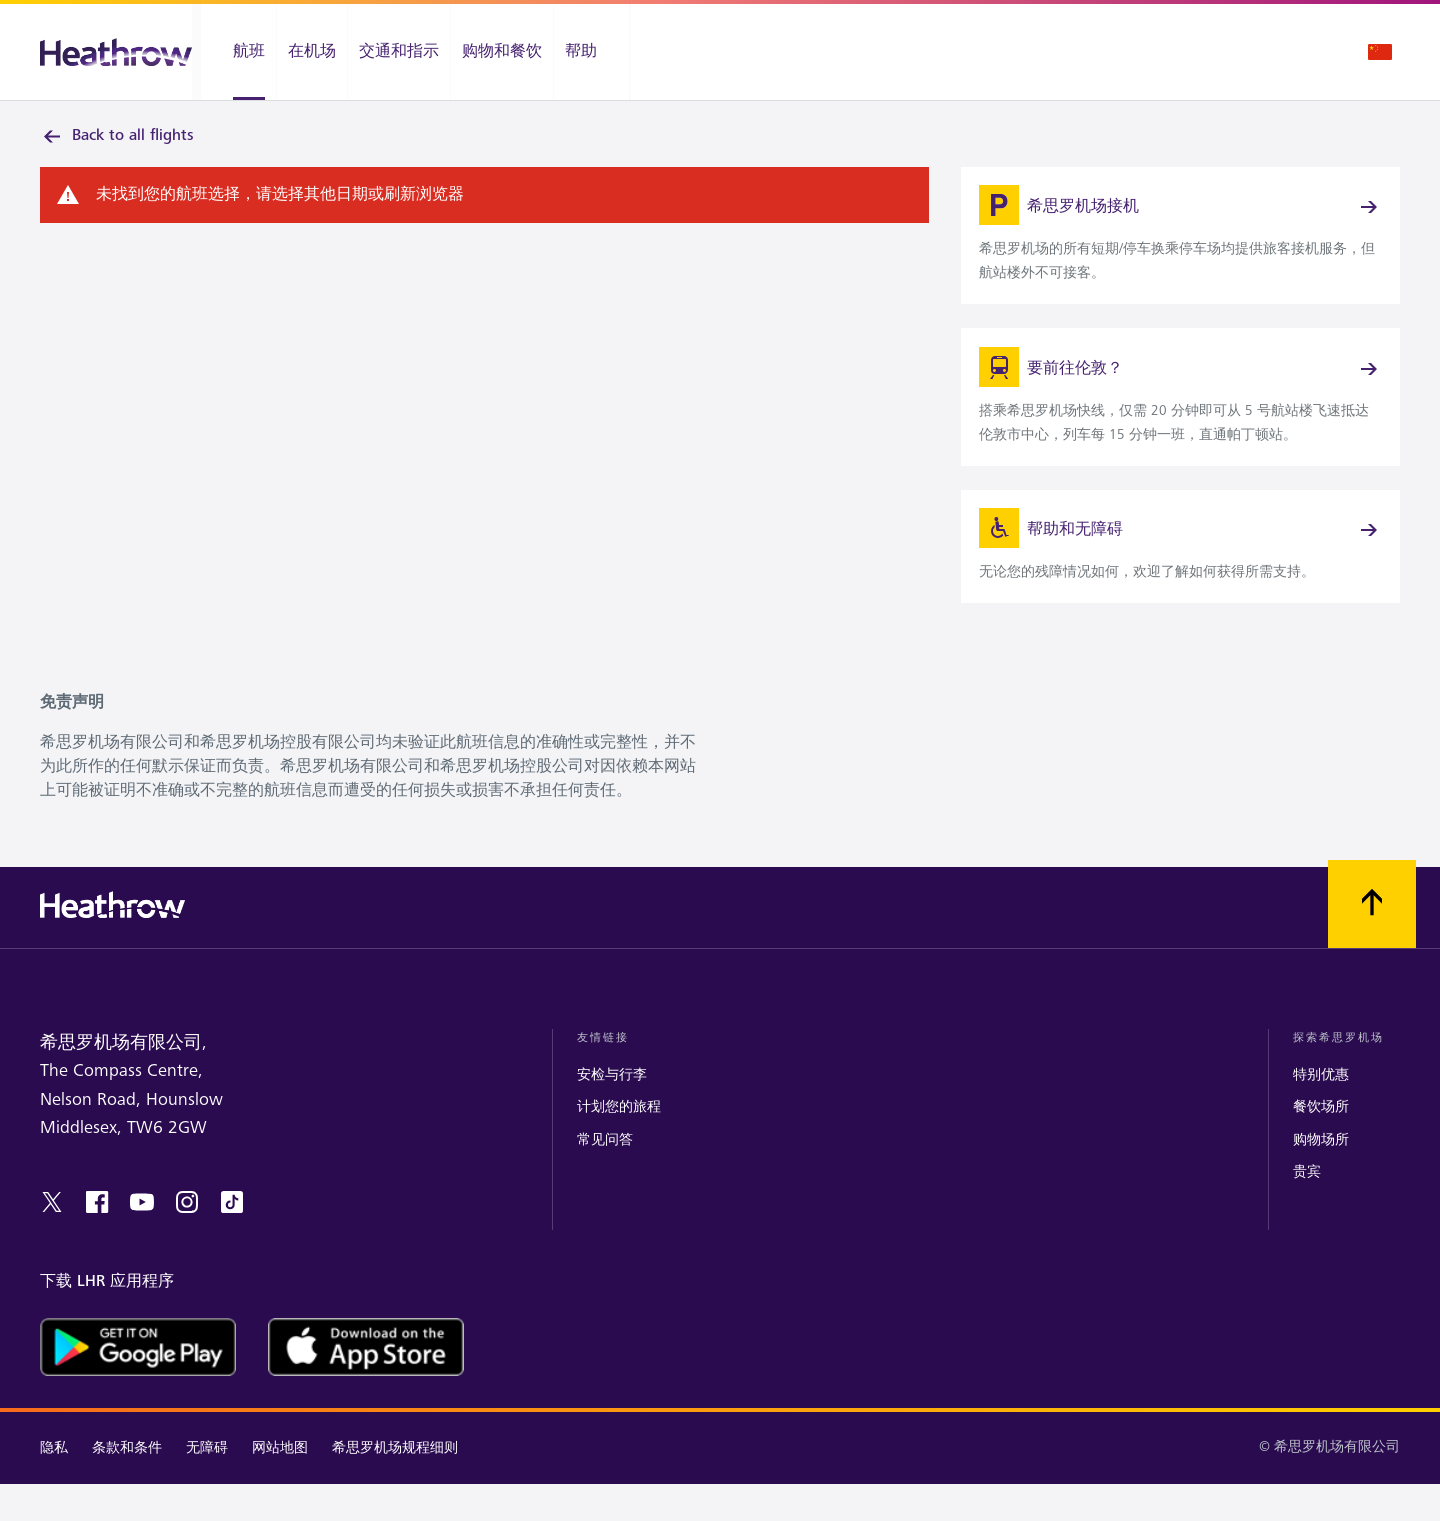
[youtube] (142, 1239)
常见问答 (605, 1176)
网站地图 (280, 1484)
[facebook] (97, 1239)
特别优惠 (1321, 1112)
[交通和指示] (399, 52)
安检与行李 (612, 1112)
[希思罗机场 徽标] (116, 52)
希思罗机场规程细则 (395, 1484)
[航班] (238, 52)
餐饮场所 (1321, 1144)
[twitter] (52, 1239)
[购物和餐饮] (502, 52)
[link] (1180, 246)
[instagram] (187, 1239)
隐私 (54, 1484)
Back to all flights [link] (117, 136)
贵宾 (1307, 1208)
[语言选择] (1380, 52)
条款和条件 (127, 1484)
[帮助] (591, 52)
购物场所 (1321, 1176)
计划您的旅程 (619, 1144)
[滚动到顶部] (1372, 941)
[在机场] (312, 52)
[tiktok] (232, 1239)
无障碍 (207, 1484)
